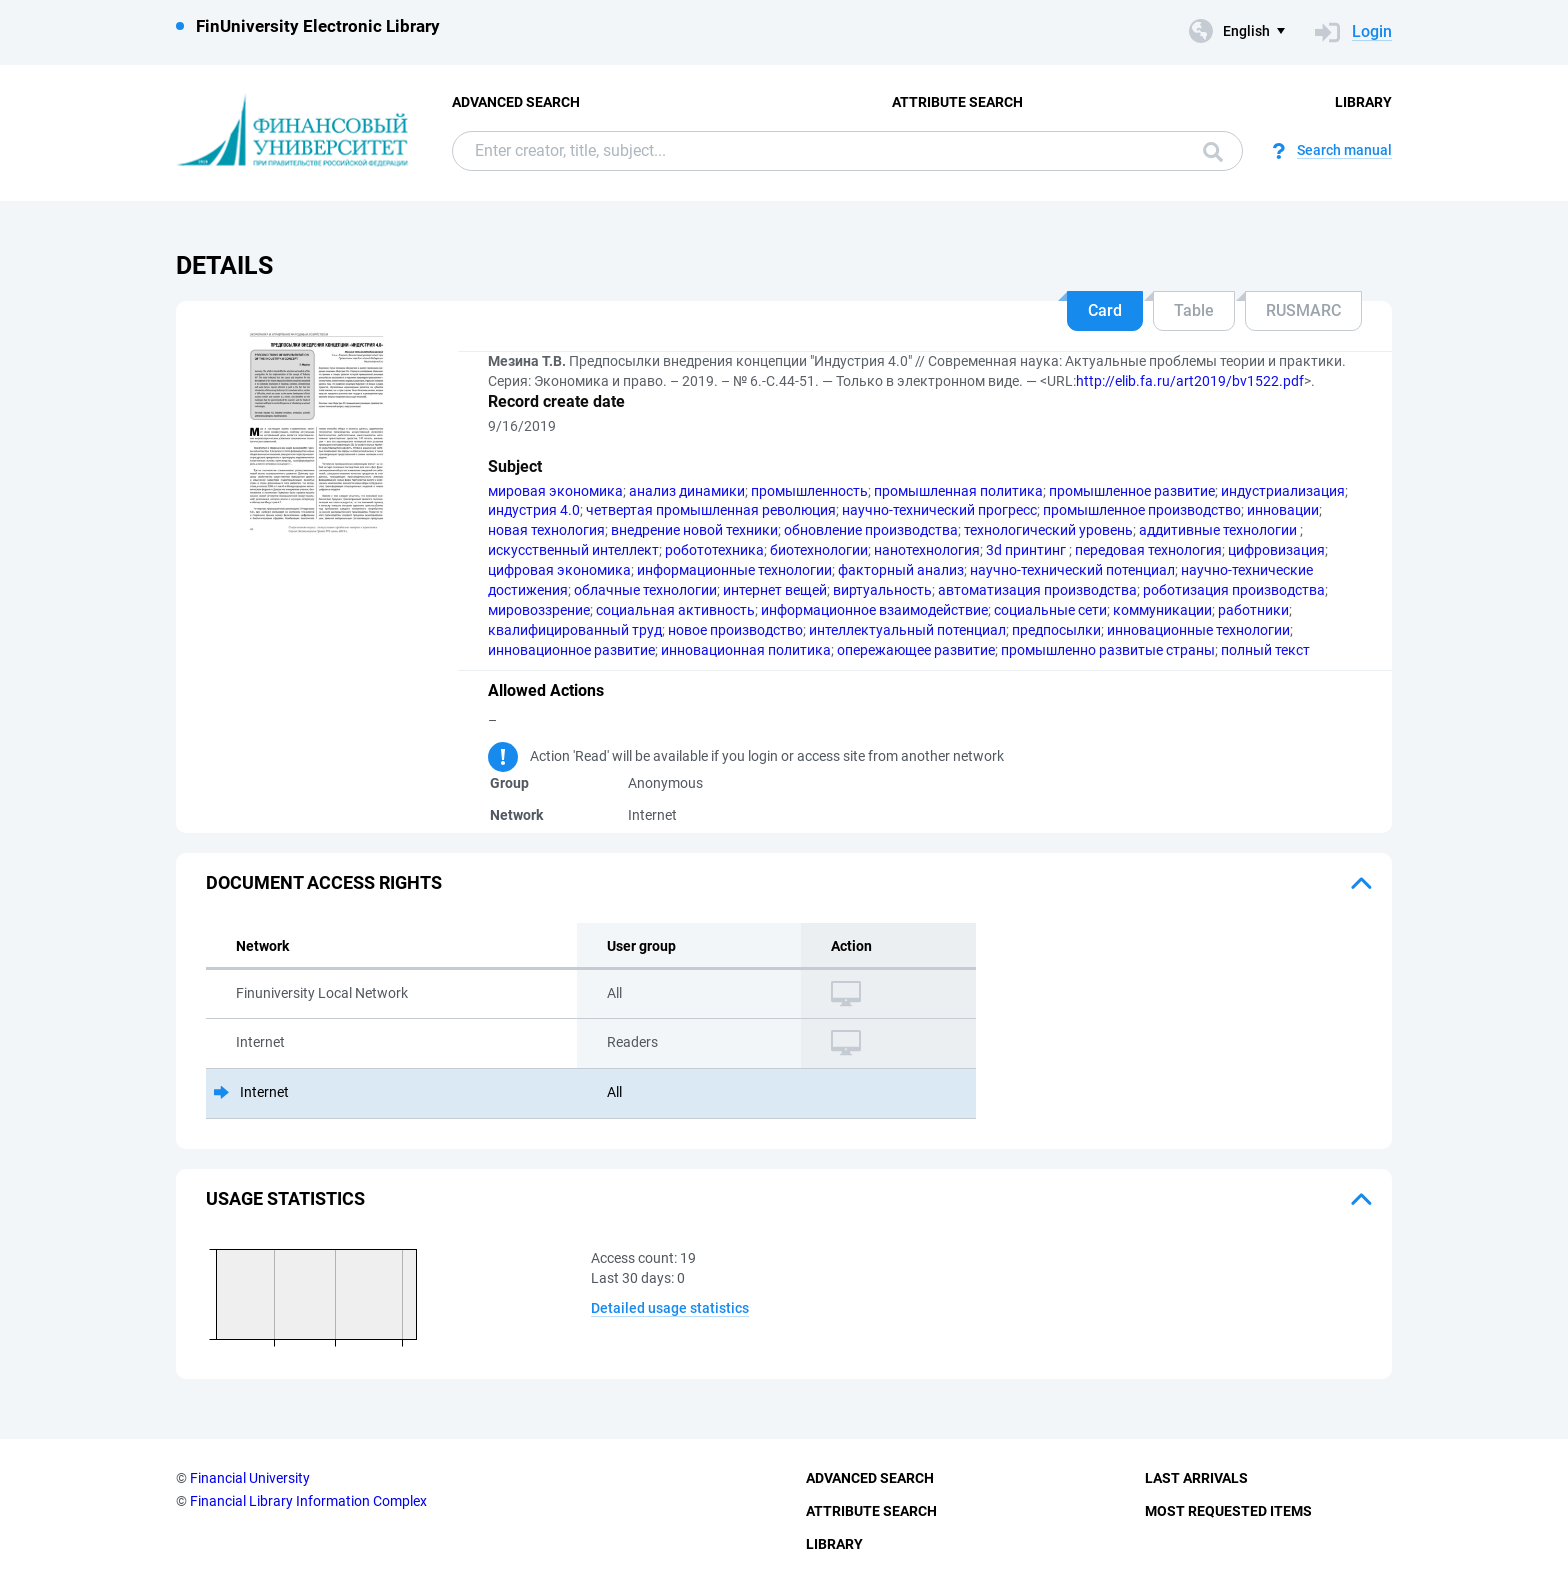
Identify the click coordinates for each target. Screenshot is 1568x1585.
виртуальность (882, 590)
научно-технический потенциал (1072, 570)
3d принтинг (1027, 550)
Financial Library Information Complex (308, 1501)
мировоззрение (539, 610)
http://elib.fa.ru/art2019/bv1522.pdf (1190, 381)
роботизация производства (1234, 590)
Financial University (250, 1478)
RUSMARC (1303, 310)
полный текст (1265, 650)
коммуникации (1162, 610)
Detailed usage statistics (670, 1308)
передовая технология (1148, 550)
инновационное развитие (571, 650)
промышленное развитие (1132, 491)
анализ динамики (687, 491)
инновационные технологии (1198, 630)
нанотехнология (927, 550)
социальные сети (1050, 610)
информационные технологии (734, 570)
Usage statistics (285, 1198)
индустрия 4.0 (534, 510)
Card (1105, 310)
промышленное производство (1142, 510)
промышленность (809, 491)
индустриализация (1283, 491)
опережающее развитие (916, 650)
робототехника (714, 550)
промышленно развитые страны (1108, 650)
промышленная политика (958, 491)
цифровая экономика (559, 570)
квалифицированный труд (575, 630)
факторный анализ (901, 570)
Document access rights (324, 882)
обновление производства (871, 530)
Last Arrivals (1196, 1478)
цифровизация (1276, 550)
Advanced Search (516, 102)
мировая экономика (555, 491)
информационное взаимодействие (874, 610)
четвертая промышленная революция (711, 510)
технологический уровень (1048, 530)
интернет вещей (775, 590)
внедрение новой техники (694, 530)
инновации (1283, 510)
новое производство (735, 630)
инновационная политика (746, 650)
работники (1253, 610)
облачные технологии (645, 590)
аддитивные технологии (1219, 530)
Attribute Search (957, 102)
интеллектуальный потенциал (907, 630)
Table (1194, 310)
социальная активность (675, 610)
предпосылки (1056, 630)
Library (1363, 102)
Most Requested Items (1228, 1511)
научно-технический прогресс (939, 510)
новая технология (546, 530)
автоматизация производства (1037, 590)
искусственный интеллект (573, 550)
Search (1213, 152)
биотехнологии (819, 550)
